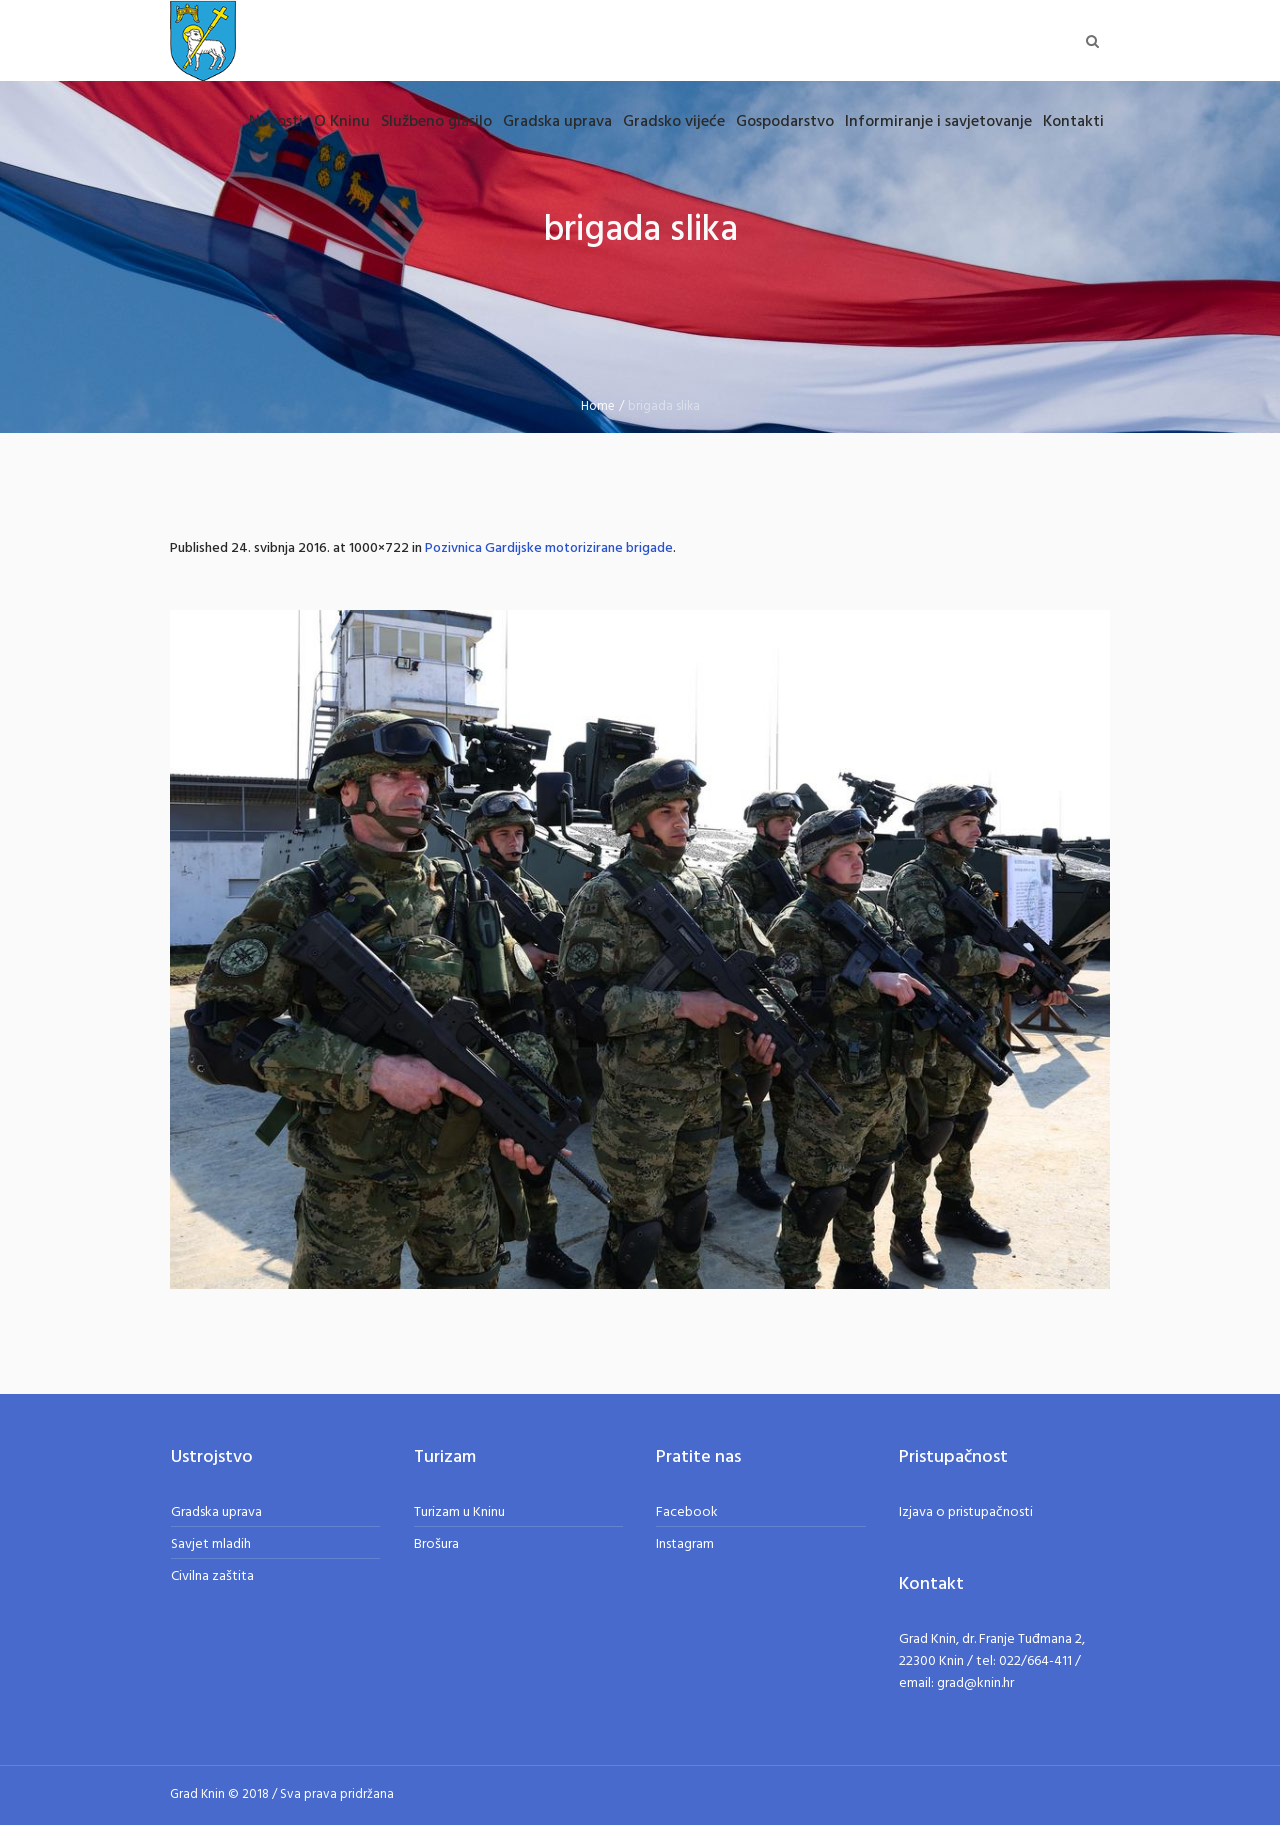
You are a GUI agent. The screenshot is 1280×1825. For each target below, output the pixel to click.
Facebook (687, 1512)
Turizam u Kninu (459, 1512)
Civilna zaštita (212, 1576)
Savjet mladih (211, 1544)
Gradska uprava (216, 1512)
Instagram (685, 1544)
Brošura (436, 1544)
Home (598, 406)
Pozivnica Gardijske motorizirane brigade (549, 548)
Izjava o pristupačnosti (966, 1512)
